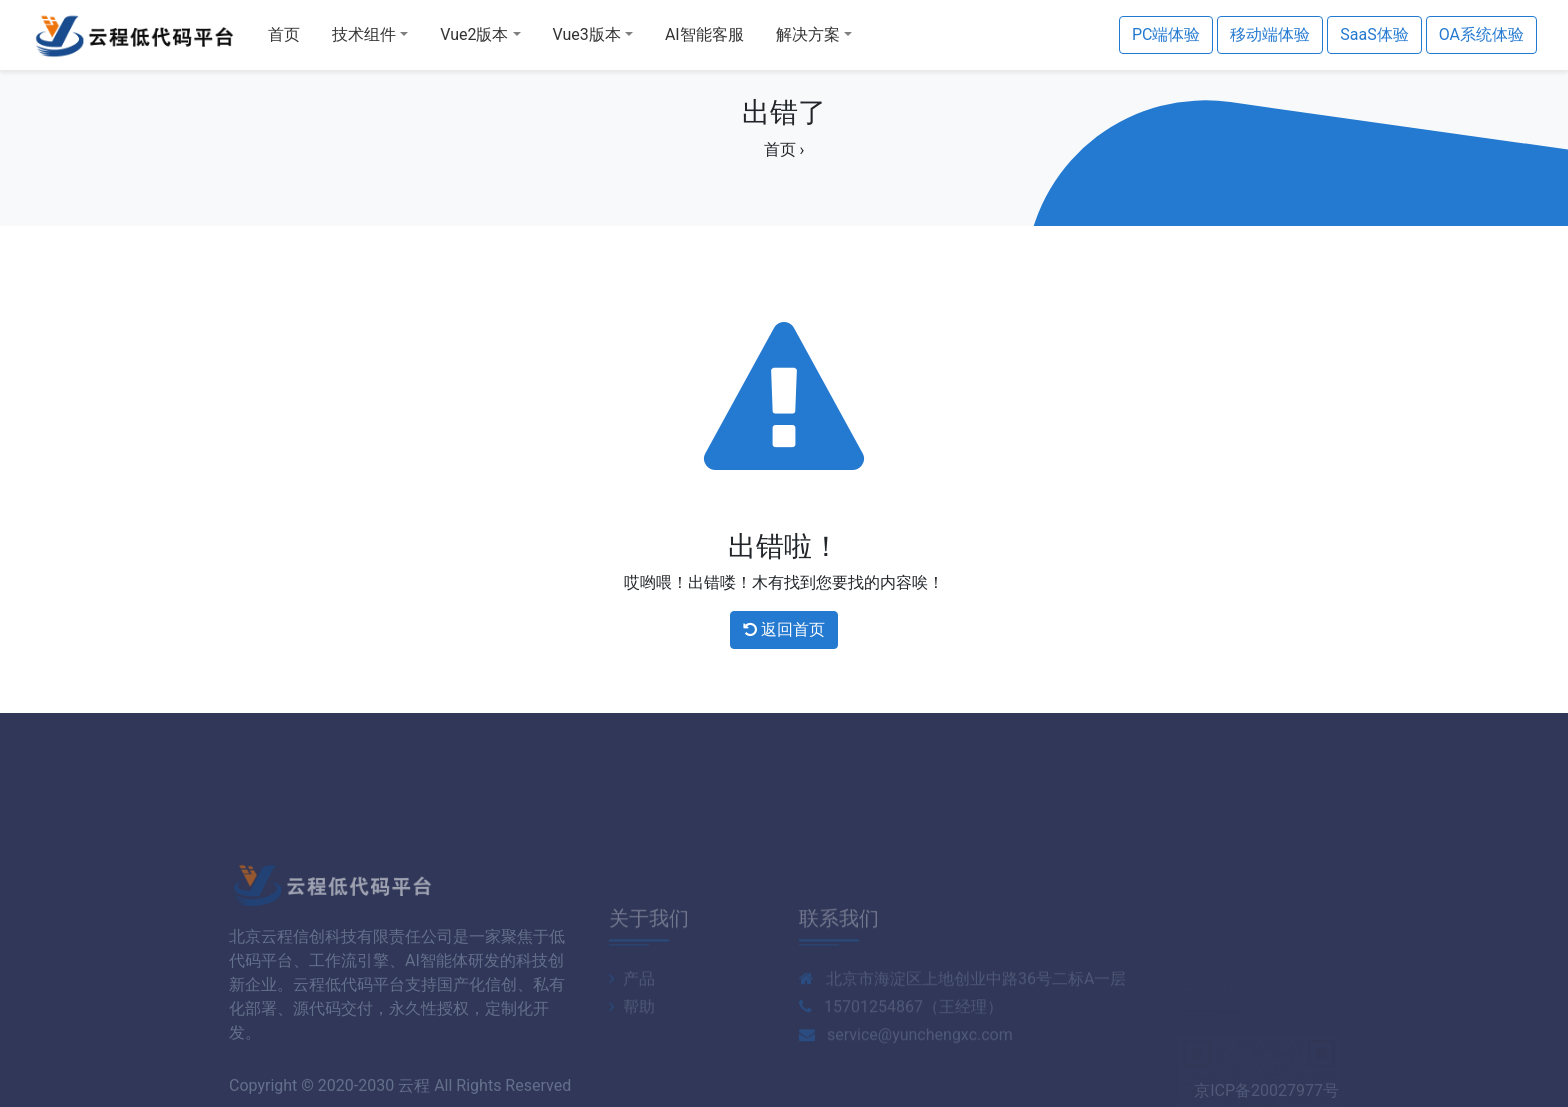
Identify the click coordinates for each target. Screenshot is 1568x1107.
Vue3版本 (587, 34)
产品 (632, 1025)
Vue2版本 (474, 34)
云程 (414, 1090)
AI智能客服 (704, 34)
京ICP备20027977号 (1266, 1096)
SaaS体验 (1374, 34)
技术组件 (364, 34)
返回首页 (784, 629)
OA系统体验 (1481, 34)
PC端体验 (1166, 34)
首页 (284, 34)
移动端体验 (1270, 34)
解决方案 (808, 34)
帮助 (632, 1053)
